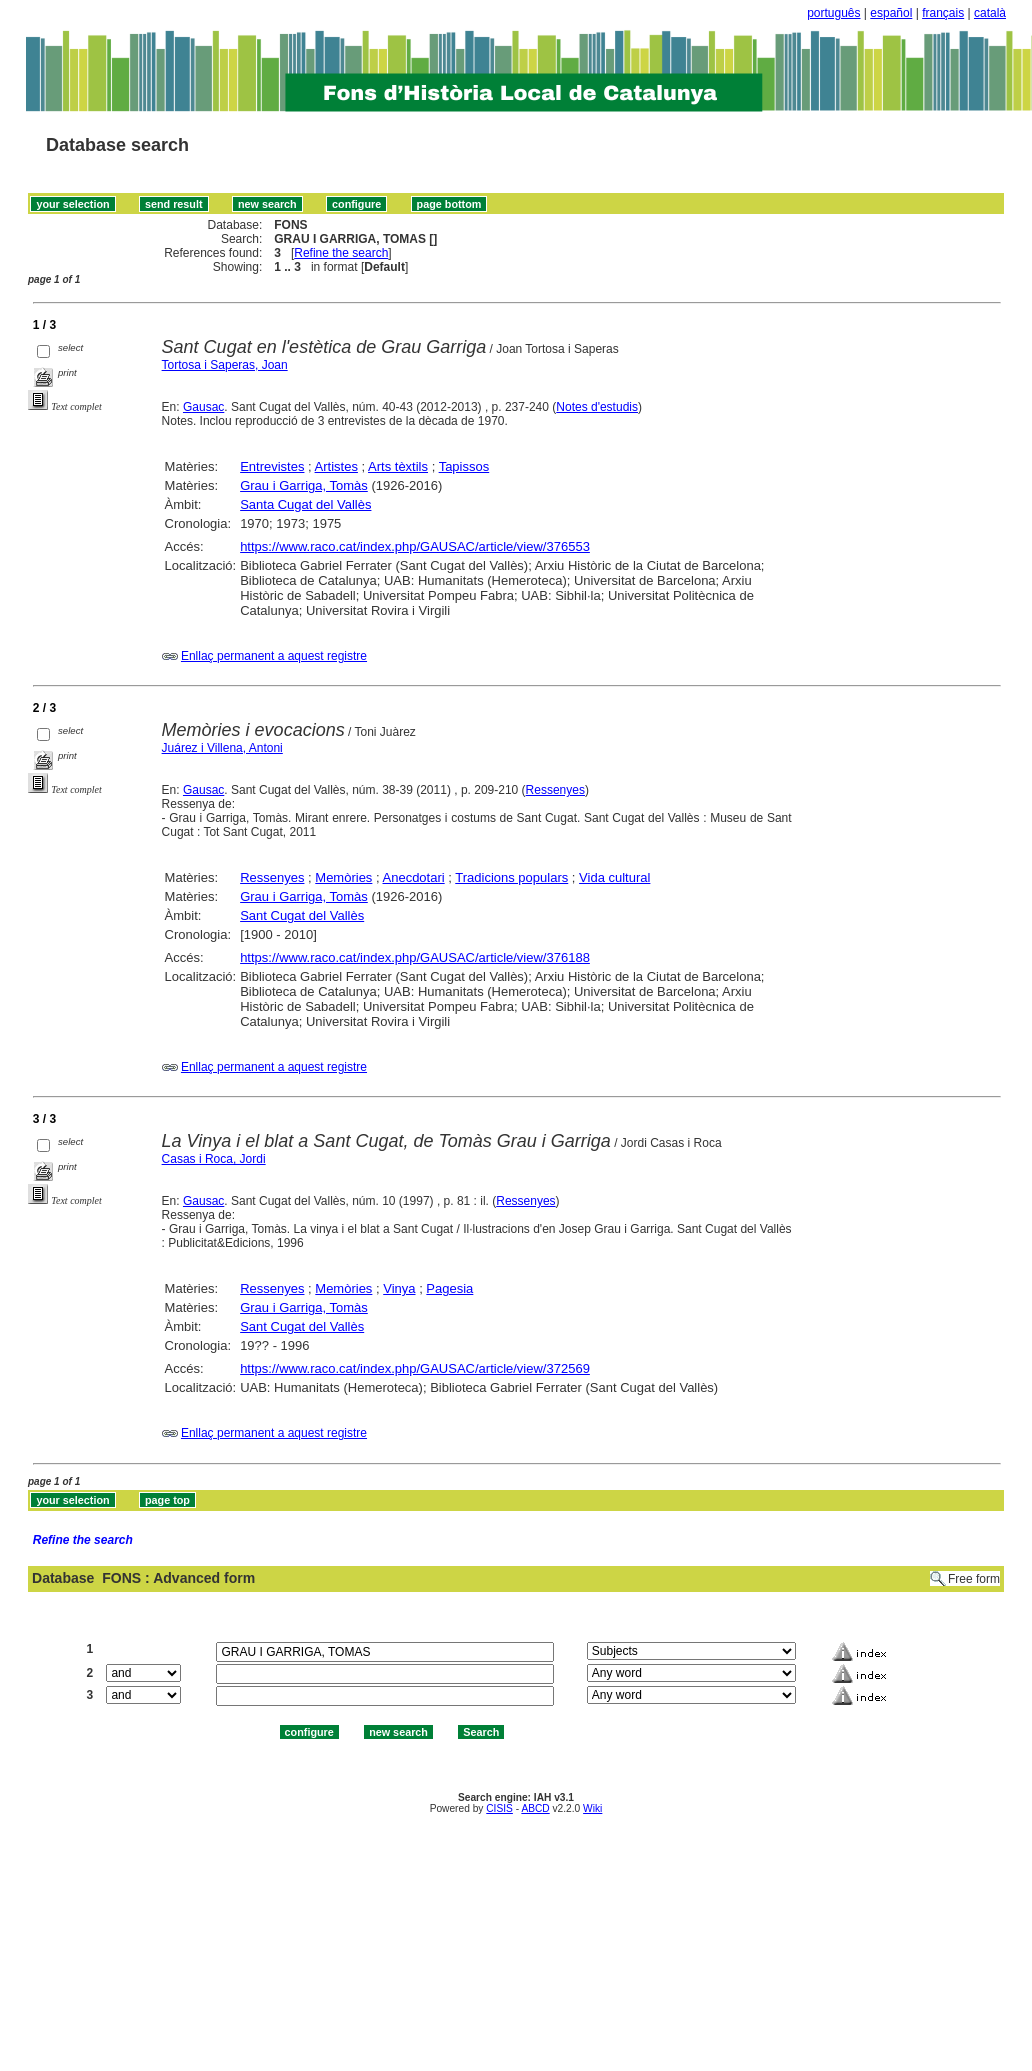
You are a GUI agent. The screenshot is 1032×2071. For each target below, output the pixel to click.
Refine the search (341, 253)
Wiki (592, 1808)
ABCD (535, 1808)
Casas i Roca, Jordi (214, 1159)
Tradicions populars (511, 877)
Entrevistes (272, 466)
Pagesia (449, 1288)
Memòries (343, 877)
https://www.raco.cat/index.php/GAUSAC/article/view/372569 (415, 1368)
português (833, 13)
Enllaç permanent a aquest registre (274, 656)
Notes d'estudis (597, 407)
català (990, 13)
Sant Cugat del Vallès (302, 915)
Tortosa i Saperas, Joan (225, 365)
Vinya (399, 1288)
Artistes (336, 466)
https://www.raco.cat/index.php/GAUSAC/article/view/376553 (415, 546)
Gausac (203, 407)
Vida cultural (614, 877)
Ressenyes (555, 790)
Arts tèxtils (398, 466)
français (943, 13)
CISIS (499, 1808)
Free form (974, 1579)
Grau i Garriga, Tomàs (304, 485)
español (891, 13)
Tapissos (464, 466)
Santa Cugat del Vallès (305, 504)
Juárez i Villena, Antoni (222, 748)
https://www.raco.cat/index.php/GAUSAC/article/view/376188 (415, 957)
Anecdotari (414, 877)
